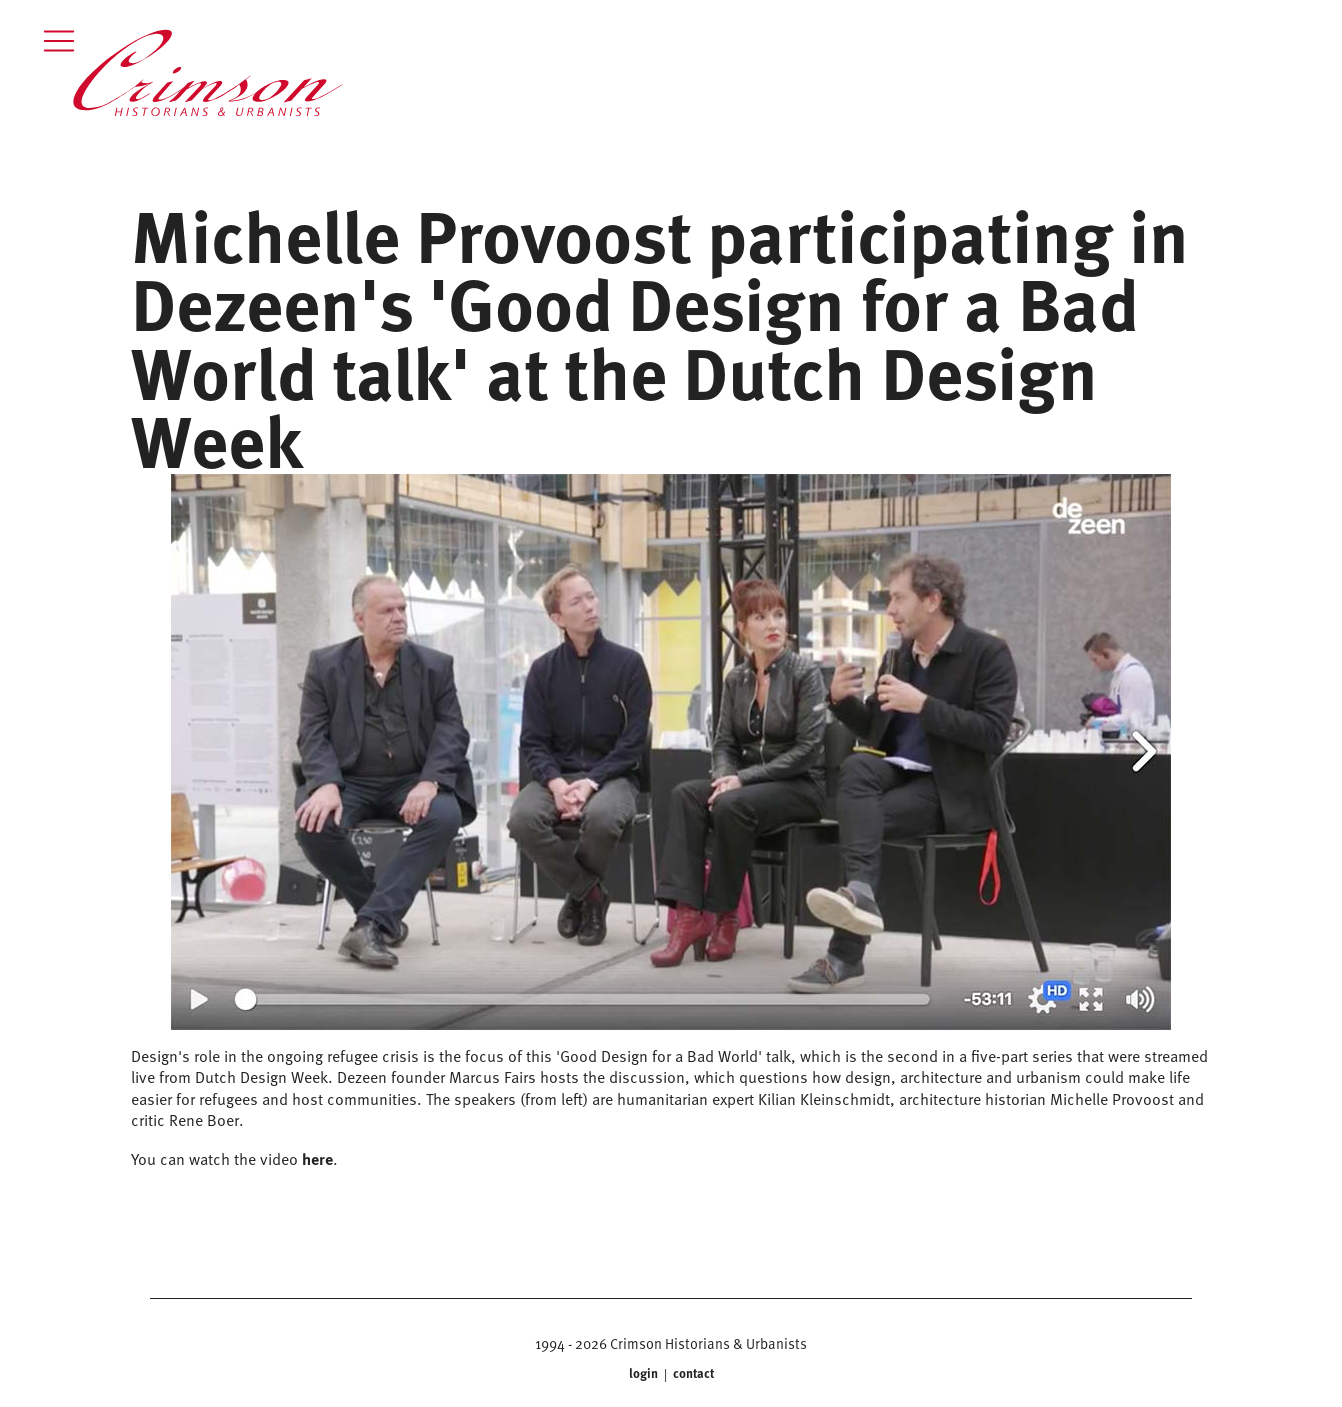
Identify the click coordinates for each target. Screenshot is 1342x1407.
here (317, 1158)
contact (692, 1373)
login (645, 1373)
